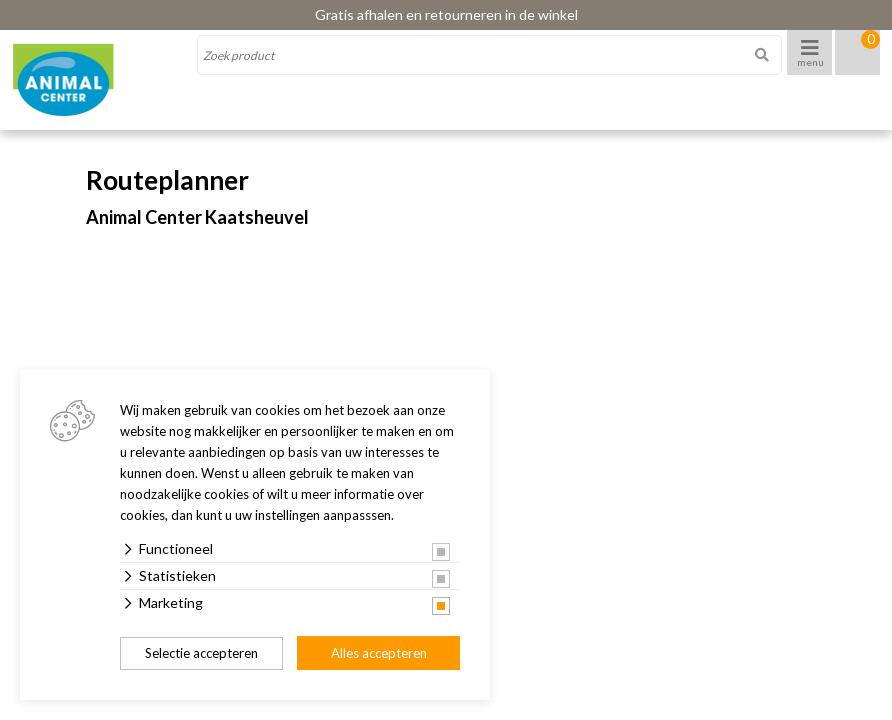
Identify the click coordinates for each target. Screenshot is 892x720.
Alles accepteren (379, 653)
